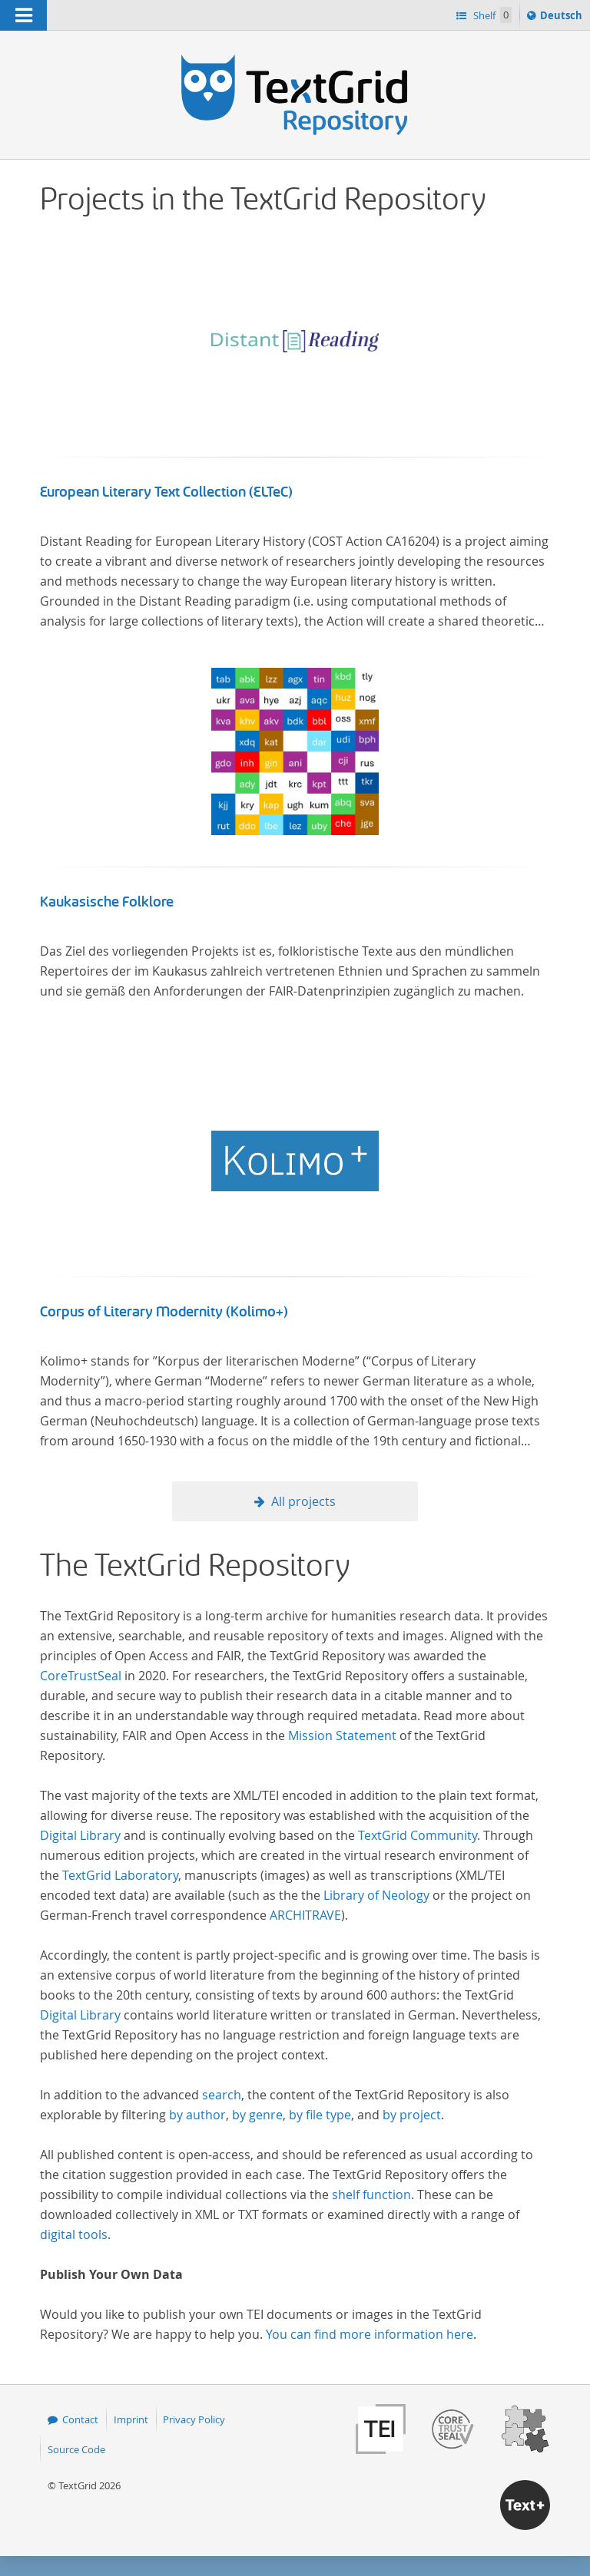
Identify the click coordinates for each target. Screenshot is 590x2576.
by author (197, 2114)
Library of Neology (376, 1895)
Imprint (131, 2419)
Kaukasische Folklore (107, 901)
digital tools (74, 2234)
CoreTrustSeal (80, 1675)
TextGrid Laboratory (120, 1875)
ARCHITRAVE (305, 1915)
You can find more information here (369, 2334)
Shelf (491, 15)
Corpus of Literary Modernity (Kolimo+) (164, 1311)
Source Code (76, 2449)
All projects (303, 1501)
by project (412, 2114)
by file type (320, 2114)
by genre (257, 2114)
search (221, 2094)
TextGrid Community (417, 1835)
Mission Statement (342, 1735)
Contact (80, 2419)
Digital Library (80, 1835)
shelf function (371, 2194)
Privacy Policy (194, 2419)
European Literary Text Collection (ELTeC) (166, 492)
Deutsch (562, 18)
